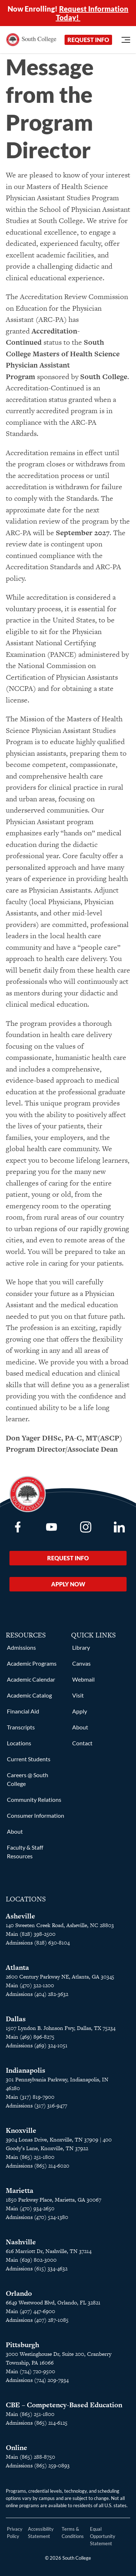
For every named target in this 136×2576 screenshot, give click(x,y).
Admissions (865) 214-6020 (37, 2165)
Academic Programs (32, 1663)
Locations (19, 1743)
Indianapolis (25, 2070)
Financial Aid (23, 1711)
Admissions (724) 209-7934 (37, 2380)
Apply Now (68, 1584)
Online (16, 2448)
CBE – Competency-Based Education (64, 2405)
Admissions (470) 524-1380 (37, 2217)
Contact (82, 1743)
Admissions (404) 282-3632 (37, 1994)
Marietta (19, 2190)
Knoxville (21, 2130)
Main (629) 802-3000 (31, 2260)
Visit (78, 1695)
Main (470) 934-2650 (30, 2208)
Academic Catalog (29, 1695)
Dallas (16, 2019)
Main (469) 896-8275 (30, 2036)
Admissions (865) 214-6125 (36, 2422)
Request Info (88, 39)
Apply (79, 1711)
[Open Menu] (125, 39)
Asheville (20, 1916)
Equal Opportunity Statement (102, 2536)
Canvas (81, 1663)
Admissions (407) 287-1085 (37, 2320)
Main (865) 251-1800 (30, 2157)
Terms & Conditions (73, 2532)
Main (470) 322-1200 (30, 1985)
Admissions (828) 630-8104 (38, 1942)
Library (81, 1647)
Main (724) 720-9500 (30, 2371)
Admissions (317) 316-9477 (36, 2105)
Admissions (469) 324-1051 (36, 2045)
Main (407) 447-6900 (30, 2311)
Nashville (21, 2242)
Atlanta (17, 1967)
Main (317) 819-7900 (30, 2097)
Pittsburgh (22, 2345)
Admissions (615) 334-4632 (36, 2268)
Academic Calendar (31, 1679)
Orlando (19, 2293)
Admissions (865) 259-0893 (38, 2465)
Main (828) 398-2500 (30, 1934)
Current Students (28, 1758)
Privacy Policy (14, 2532)
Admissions (21, 1647)
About (15, 1831)
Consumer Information (35, 1815)
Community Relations (34, 1799)
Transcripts (21, 1727)
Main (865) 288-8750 (30, 2456)
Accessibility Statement (41, 2532)
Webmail (83, 1679)
